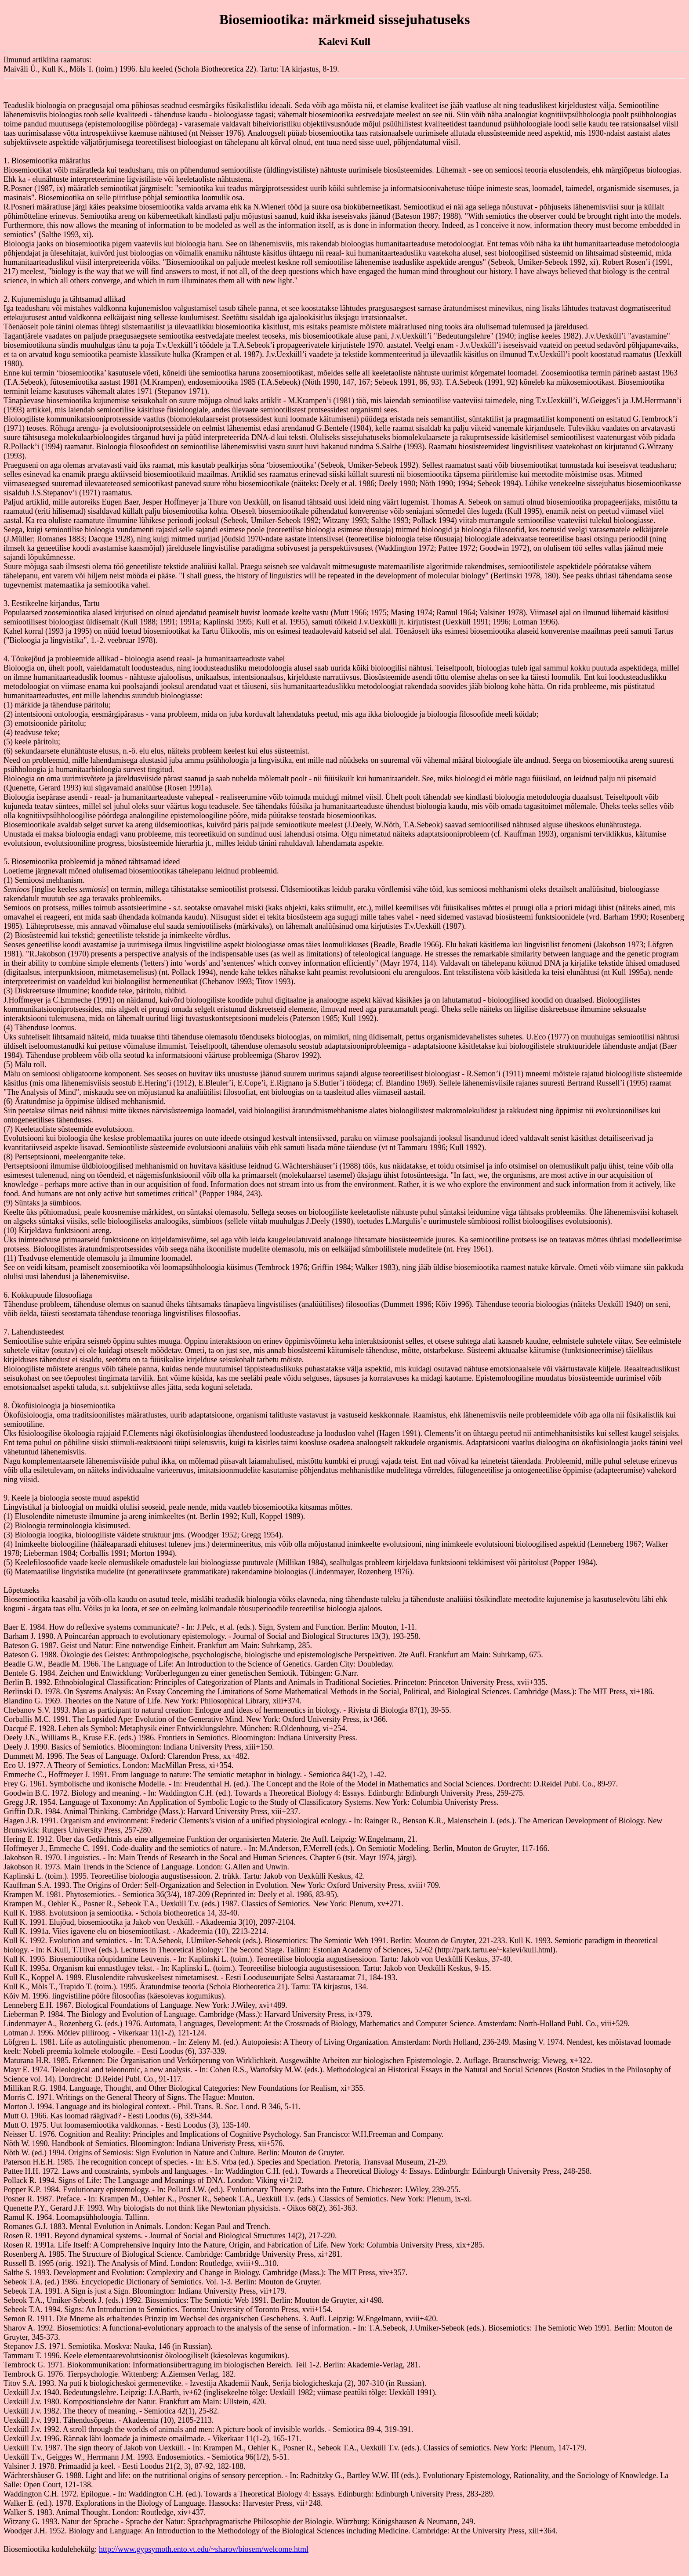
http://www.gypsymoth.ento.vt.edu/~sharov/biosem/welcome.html (203, 2549)
